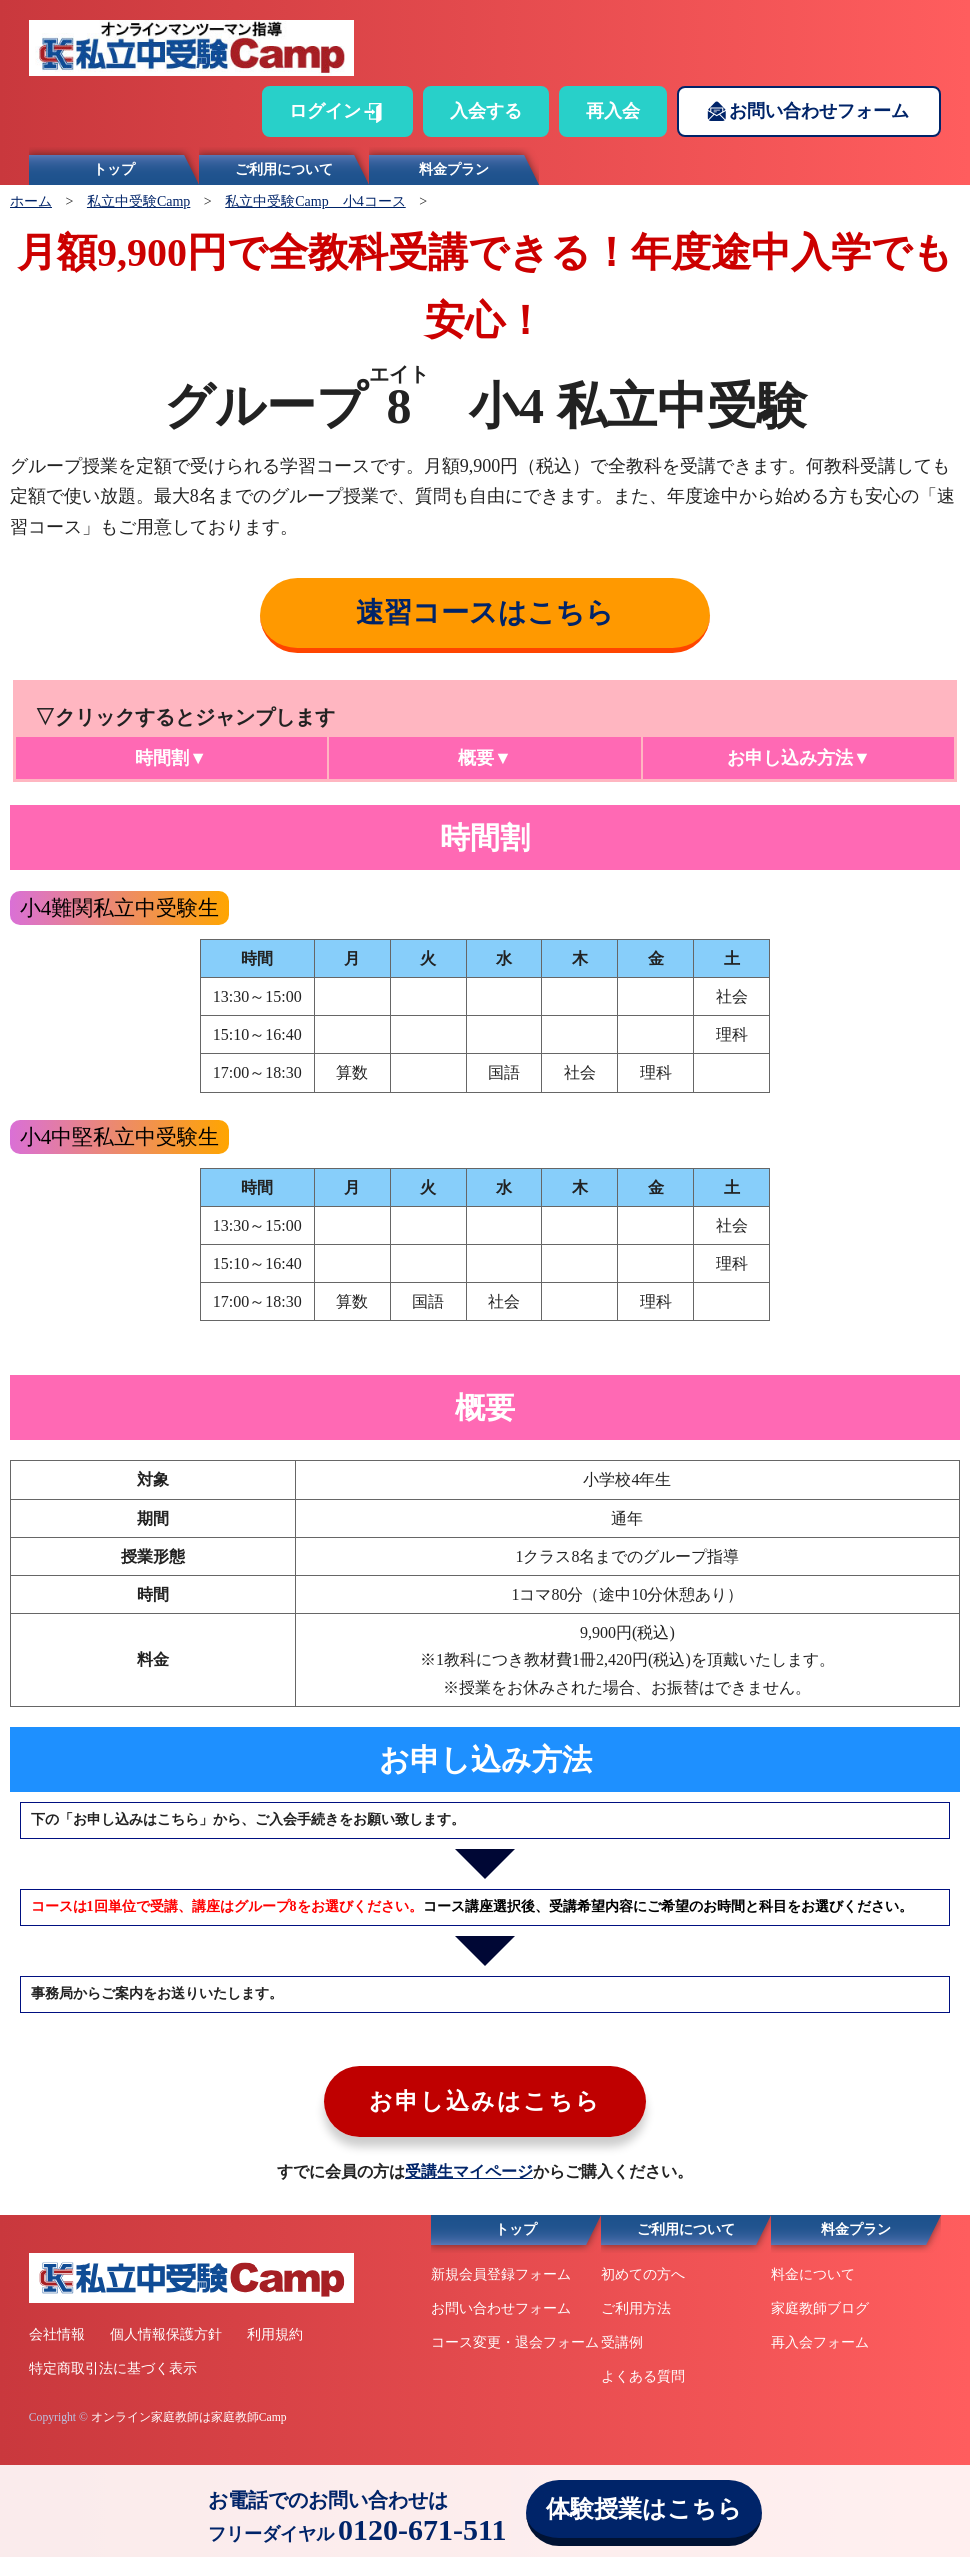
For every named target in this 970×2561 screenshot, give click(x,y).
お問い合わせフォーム (819, 111)
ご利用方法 (636, 2313)
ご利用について (284, 169)
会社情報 (57, 2339)
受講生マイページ (469, 2176)
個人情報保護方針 (166, 2339)
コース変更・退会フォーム (515, 2346)
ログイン (325, 111)
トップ (114, 169)
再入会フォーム (820, 2346)
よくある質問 (643, 2380)
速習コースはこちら (485, 612)
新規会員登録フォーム (501, 2279)
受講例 (622, 2346)
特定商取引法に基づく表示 (113, 2373)
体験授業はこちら (644, 2509)
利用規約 (275, 2339)
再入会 (613, 111)
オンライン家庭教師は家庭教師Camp (189, 2421)
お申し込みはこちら (485, 2105)
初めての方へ (643, 2279)
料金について (813, 2279)
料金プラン (454, 169)
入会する (486, 111)
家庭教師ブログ (820, 2313)
